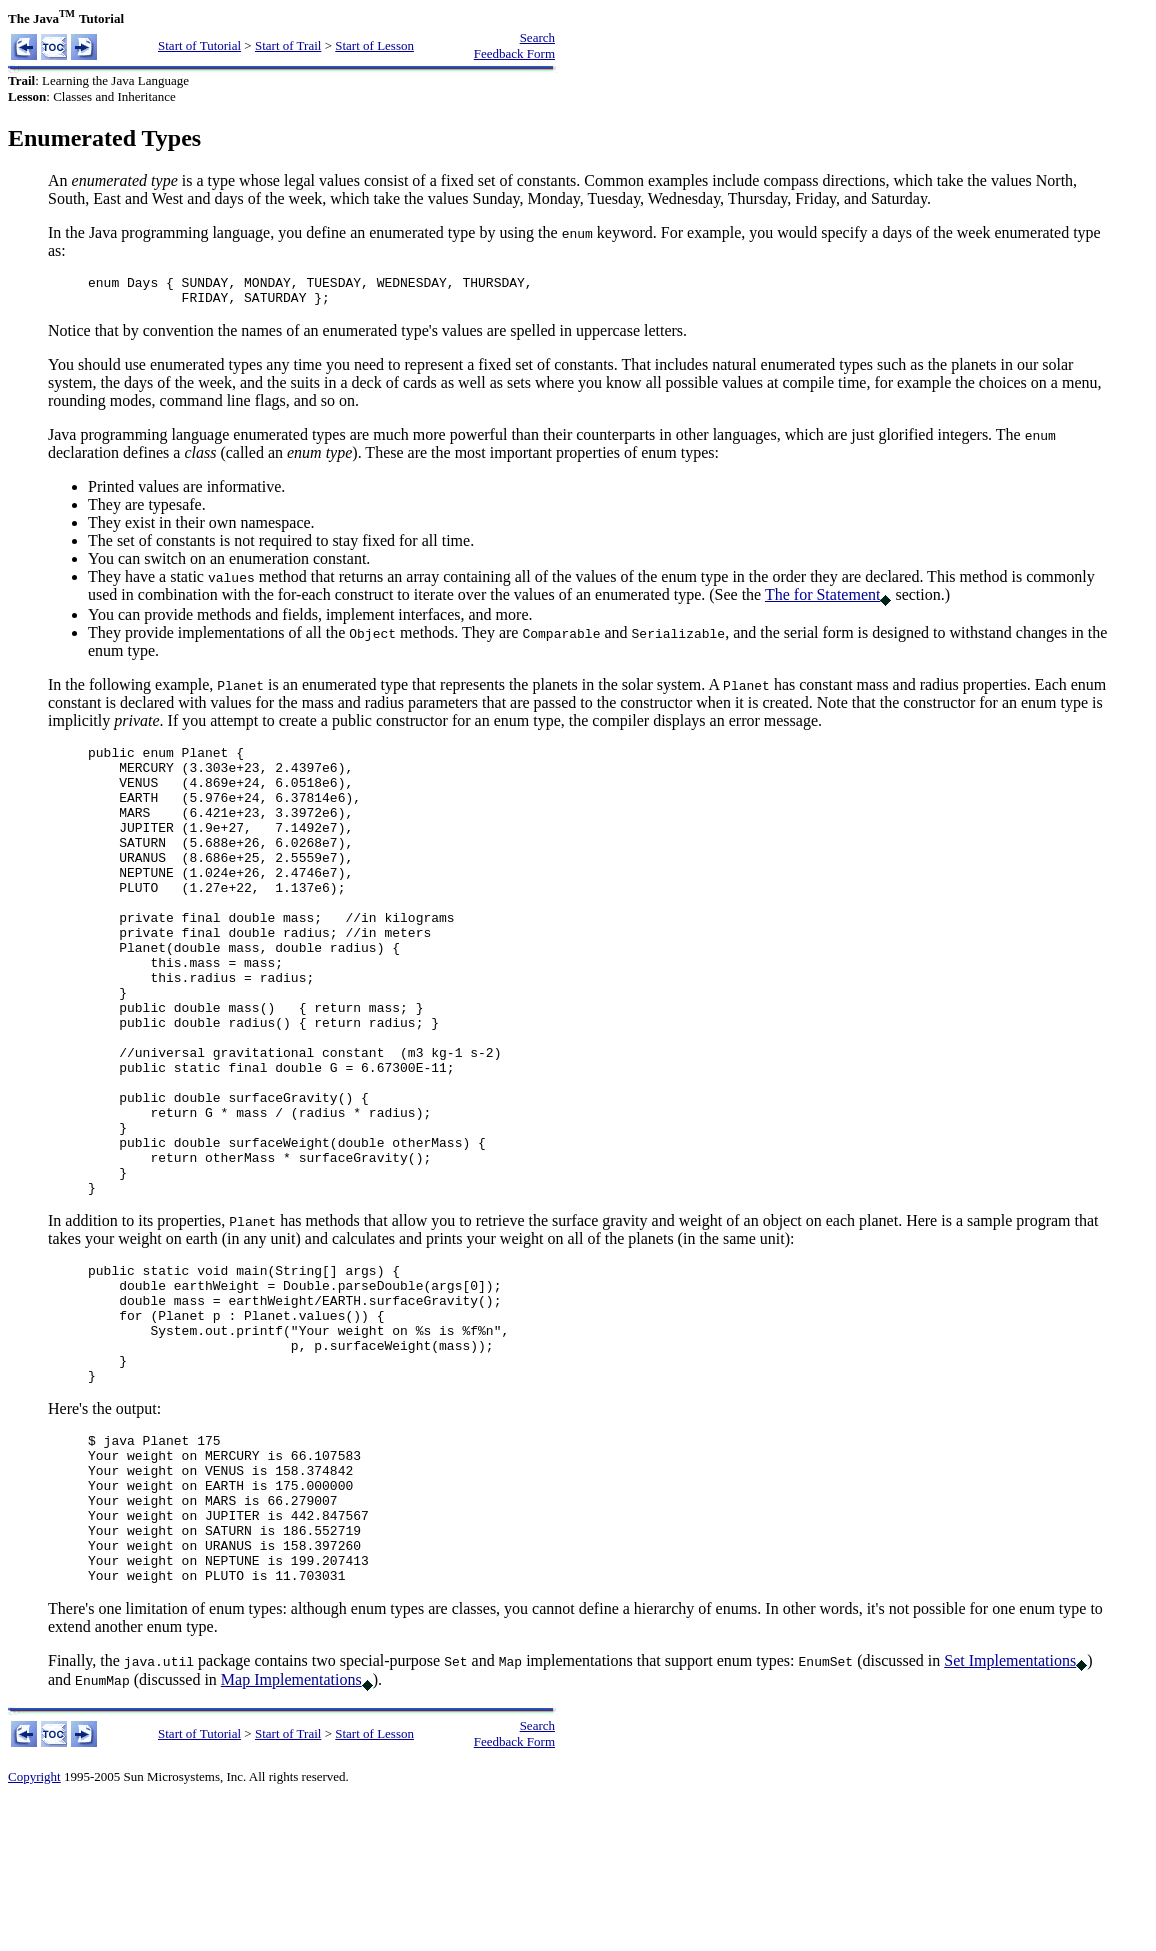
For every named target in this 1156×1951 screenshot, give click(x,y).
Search (537, 37)
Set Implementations (1010, 1810)
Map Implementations (291, 1829)
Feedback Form (514, 53)
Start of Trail (288, 45)
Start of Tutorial (199, 45)
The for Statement (823, 600)
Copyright (34, 1926)
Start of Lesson (374, 45)
